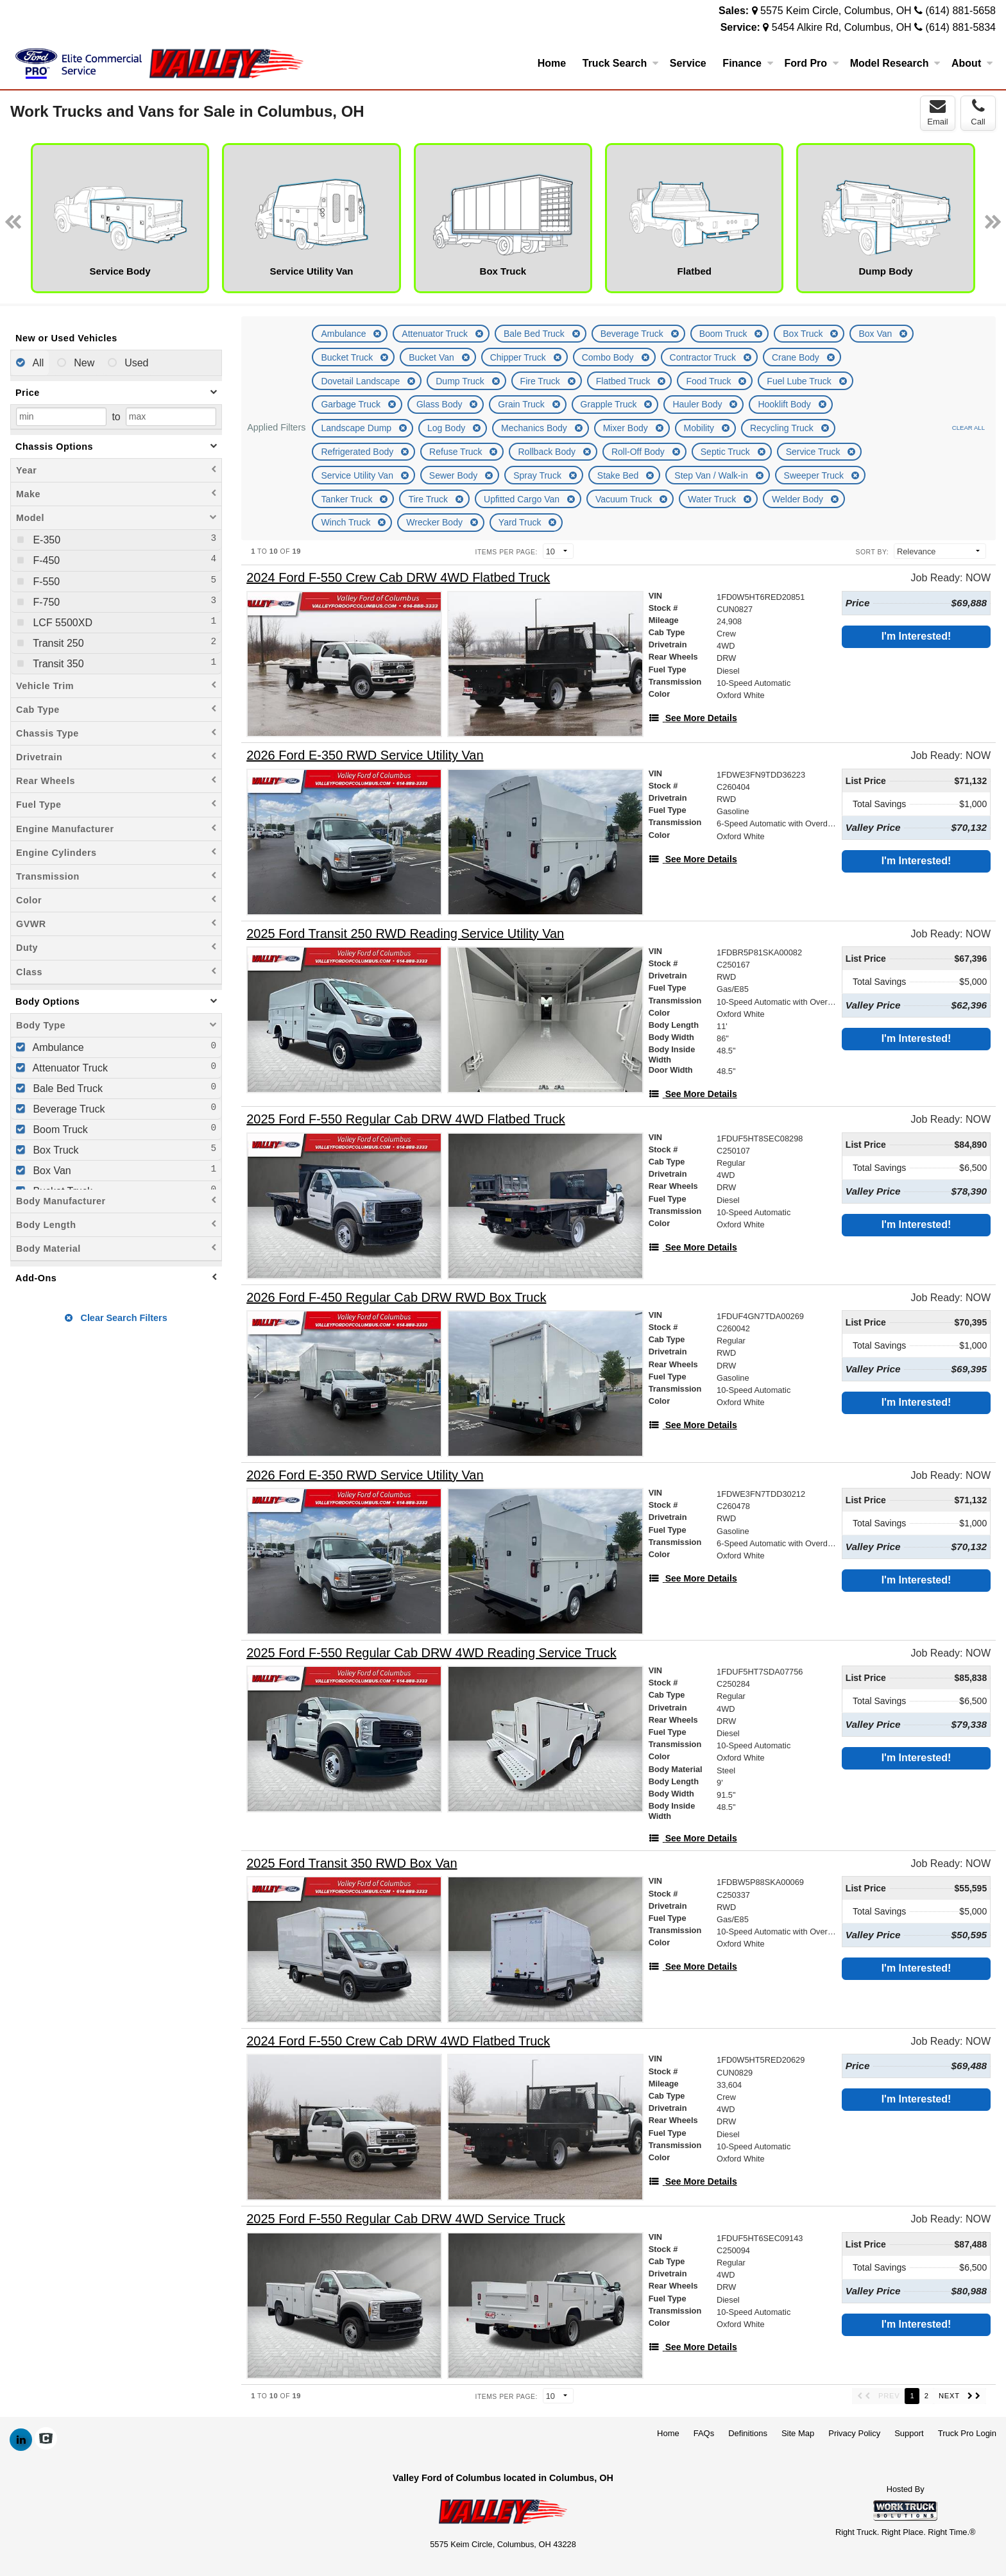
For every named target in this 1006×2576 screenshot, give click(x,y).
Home (552, 63)
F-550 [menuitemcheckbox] (45, 581)
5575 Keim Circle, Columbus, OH (836, 10)
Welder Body (799, 499)
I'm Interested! (916, 636)
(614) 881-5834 (961, 27)
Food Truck (709, 381)
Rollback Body (547, 452)
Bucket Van (432, 357)
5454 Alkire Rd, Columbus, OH (842, 27)
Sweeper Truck (815, 475)
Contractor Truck (704, 357)
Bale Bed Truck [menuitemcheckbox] (66, 1088)
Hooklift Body (785, 404)
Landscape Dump (357, 428)
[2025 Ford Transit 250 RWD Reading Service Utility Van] (405, 933)
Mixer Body (627, 428)
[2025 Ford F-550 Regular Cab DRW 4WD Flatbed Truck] (405, 1119)
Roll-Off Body (639, 452)
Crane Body (797, 357)
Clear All (968, 427)
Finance (747, 63)
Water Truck (713, 499)
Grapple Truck (610, 404)
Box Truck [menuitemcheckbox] (54, 1150)
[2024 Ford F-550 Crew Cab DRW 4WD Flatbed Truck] (398, 577)
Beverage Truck (633, 333)
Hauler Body (698, 404)
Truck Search (621, 63)
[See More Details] (693, 718)
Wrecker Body (435, 522)
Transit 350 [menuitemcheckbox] (57, 663)
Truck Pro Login (967, 2433)
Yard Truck (521, 522)
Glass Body (440, 404)
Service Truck (814, 452)
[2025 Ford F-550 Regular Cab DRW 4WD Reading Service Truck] (431, 1653)
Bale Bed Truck (535, 333)
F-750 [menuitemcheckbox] (45, 602)
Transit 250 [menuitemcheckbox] (57, 643)
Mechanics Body (535, 428)
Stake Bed (619, 475)
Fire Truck (541, 381)
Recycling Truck (783, 428)
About (972, 63)
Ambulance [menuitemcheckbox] (57, 1047)
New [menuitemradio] (82, 362)
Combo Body (609, 357)
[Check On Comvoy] (46, 2440)
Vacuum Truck (624, 499)
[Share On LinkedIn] (21, 2440)
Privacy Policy (854, 2433)
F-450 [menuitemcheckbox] (45, 560)
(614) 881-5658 (961, 10)
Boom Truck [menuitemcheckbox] (59, 1129)
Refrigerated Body (358, 452)
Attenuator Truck (436, 333)
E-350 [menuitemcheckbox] (45, 539)
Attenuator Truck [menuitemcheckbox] (69, 1067)
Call (978, 112)
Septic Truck (727, 452)
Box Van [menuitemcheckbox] (50, 1170)
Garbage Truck (352, 404)
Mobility (700, 428)
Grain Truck (522, 404)
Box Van (876, 333)
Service (688, 63)
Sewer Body (454, 475)
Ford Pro (811, 63)
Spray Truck (538, 475)
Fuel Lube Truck (800, 381)
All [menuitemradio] (37, 362)
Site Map (797, 2433)
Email (937, 112)
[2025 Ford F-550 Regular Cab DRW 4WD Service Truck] (405, 2219)
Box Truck (804, 333)
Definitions (747, 2433)
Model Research (895, 63)
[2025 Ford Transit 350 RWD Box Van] (351, 1863)
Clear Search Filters (116, 1318)
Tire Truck (429, 499)
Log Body (447, 428)
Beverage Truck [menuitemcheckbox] (67, 1109)
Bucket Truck (348, 357)
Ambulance (344, 333)
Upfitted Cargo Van (523, 499)
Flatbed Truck (624, 381)
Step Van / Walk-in (712, 475)
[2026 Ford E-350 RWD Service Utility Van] (364, 755)
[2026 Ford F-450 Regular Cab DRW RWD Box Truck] (396, 1297)
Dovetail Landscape (361, 381)
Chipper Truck (519, 357)
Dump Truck (461, 381)
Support (909, 2433)
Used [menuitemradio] (135, 362)
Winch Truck (347, 522)
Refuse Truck (456, 452)
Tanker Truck (348, 499)
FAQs (704, 2433)
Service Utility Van (358, 475)
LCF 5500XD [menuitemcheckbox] (61, 622)
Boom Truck (724, 333)
